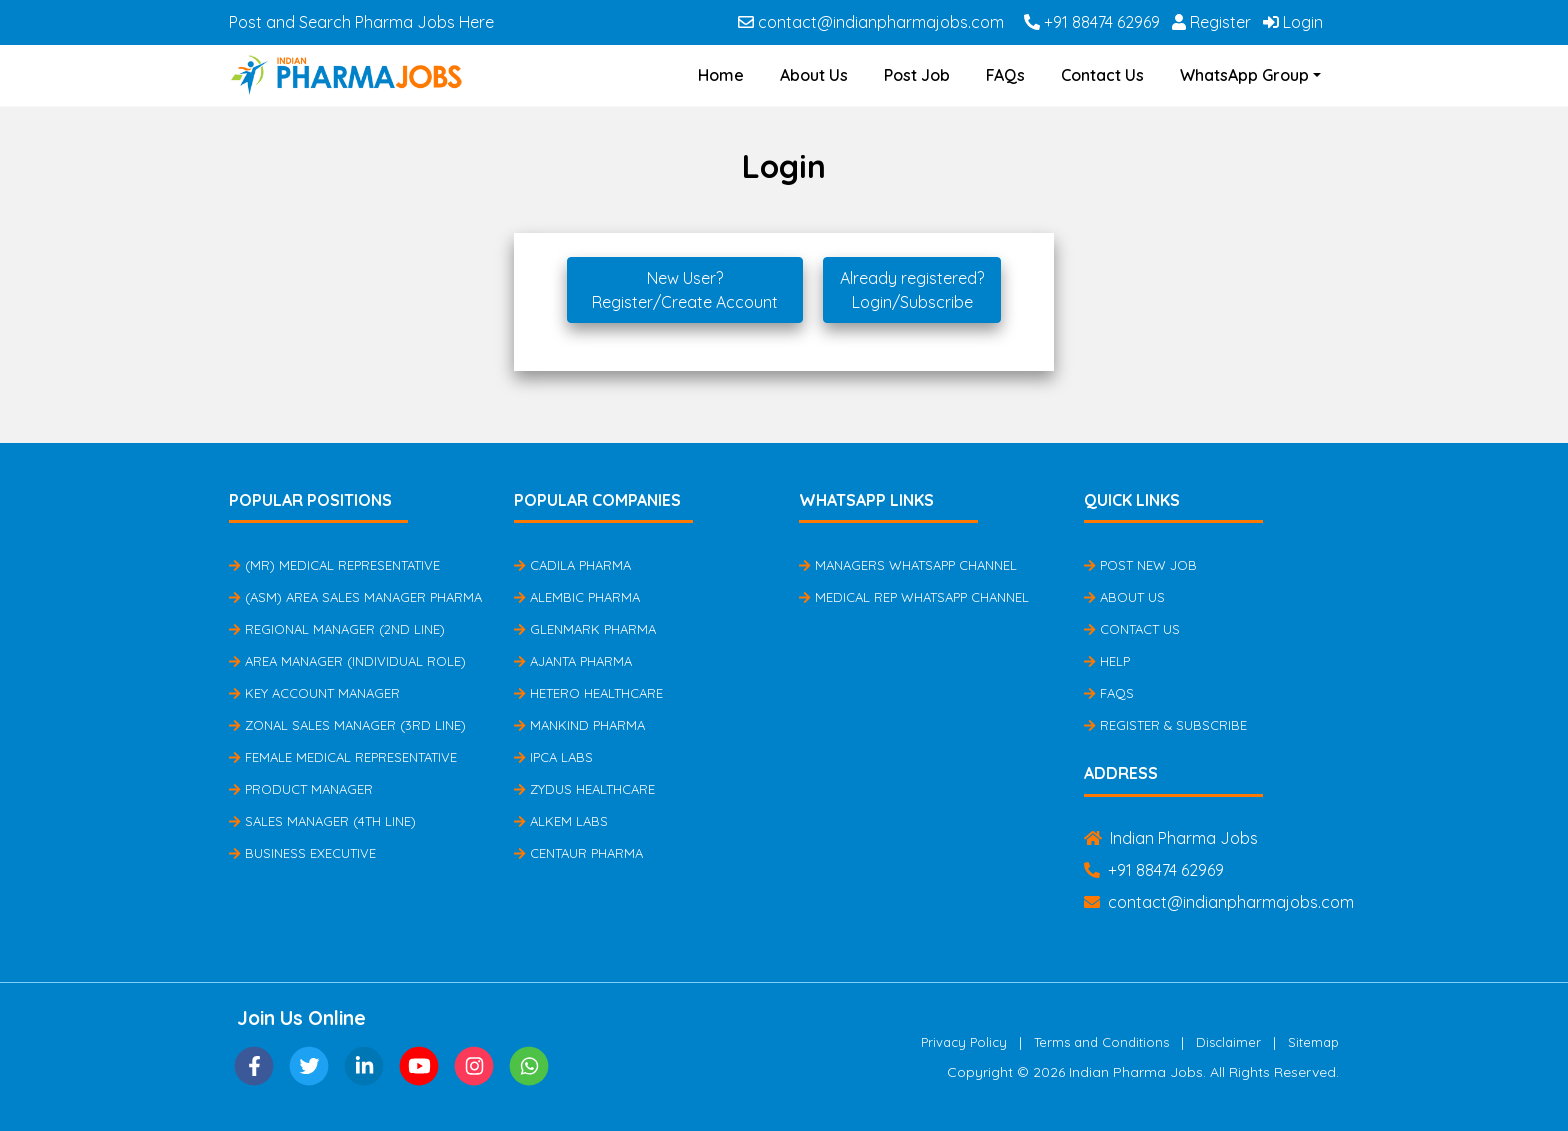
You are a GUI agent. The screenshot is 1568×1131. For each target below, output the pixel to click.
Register (1211, 22)
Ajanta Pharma (573, 661)
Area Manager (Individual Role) (347, 661)
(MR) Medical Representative (334, 565)
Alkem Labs (561, 821)
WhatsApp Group (1244, 75)
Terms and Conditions (1101, 1042)
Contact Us (1102, 75)
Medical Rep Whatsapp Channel (914, 597)
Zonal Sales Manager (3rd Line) (347, 725)
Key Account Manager (314, 693)
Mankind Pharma (579, 725)
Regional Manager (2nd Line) (337, 629)
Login (1293, 22)
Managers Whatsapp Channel (908, 565)
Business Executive (302, 853)
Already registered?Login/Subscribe (912, 290)
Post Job (917, 75)
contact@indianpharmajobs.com (871, 22)
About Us (814, 75)
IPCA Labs (553, 757)
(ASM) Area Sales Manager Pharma (355, 597)
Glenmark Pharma (585, 629)
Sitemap (1313, 1042)
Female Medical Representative (343, 757)
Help (1107, 661)
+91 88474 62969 (1092, 22)
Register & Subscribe (1165, 725)
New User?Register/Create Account (685, 290)
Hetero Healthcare (588, 693)
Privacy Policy (964, 1042)
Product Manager (301, 789)
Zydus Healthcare (584, 789)
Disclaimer (1228, 1042)
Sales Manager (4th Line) (322, 821)
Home (721, 75)
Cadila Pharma (572, 565)
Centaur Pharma (578, 853)
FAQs (1005, 75)
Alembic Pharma (577, 597)
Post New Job (1140, 565)
